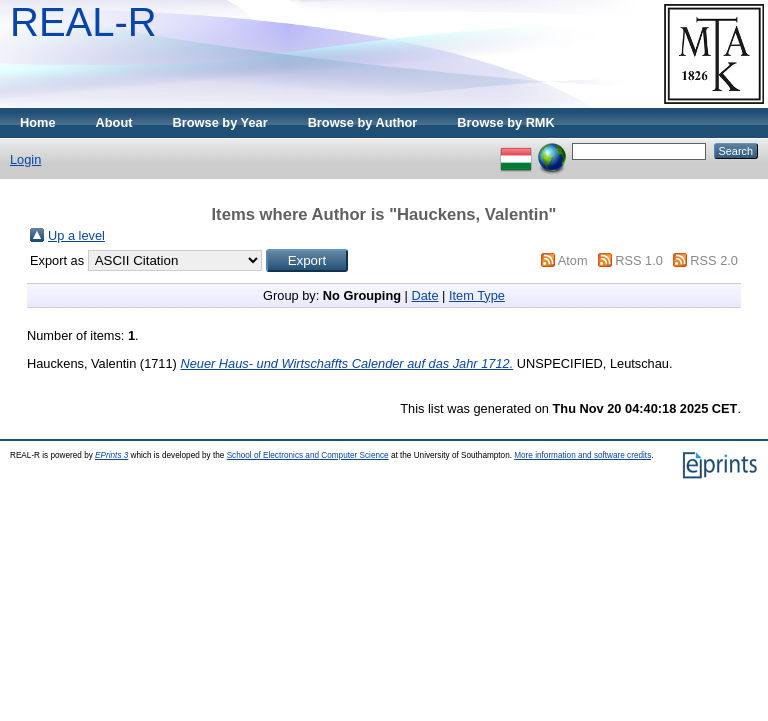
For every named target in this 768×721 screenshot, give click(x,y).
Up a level (76, 235)
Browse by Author (363, 122)
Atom (573, 260)
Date (424, 295)
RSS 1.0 (639, 260)
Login (25, 159)
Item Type (477, 295)
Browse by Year (220, 122)
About (114, 122)
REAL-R (83, 22)
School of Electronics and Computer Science (308, 455)
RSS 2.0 (714, 260)
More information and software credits (582, 455)
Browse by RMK (505, 122)
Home (38, 122)
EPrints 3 (111, 455)
